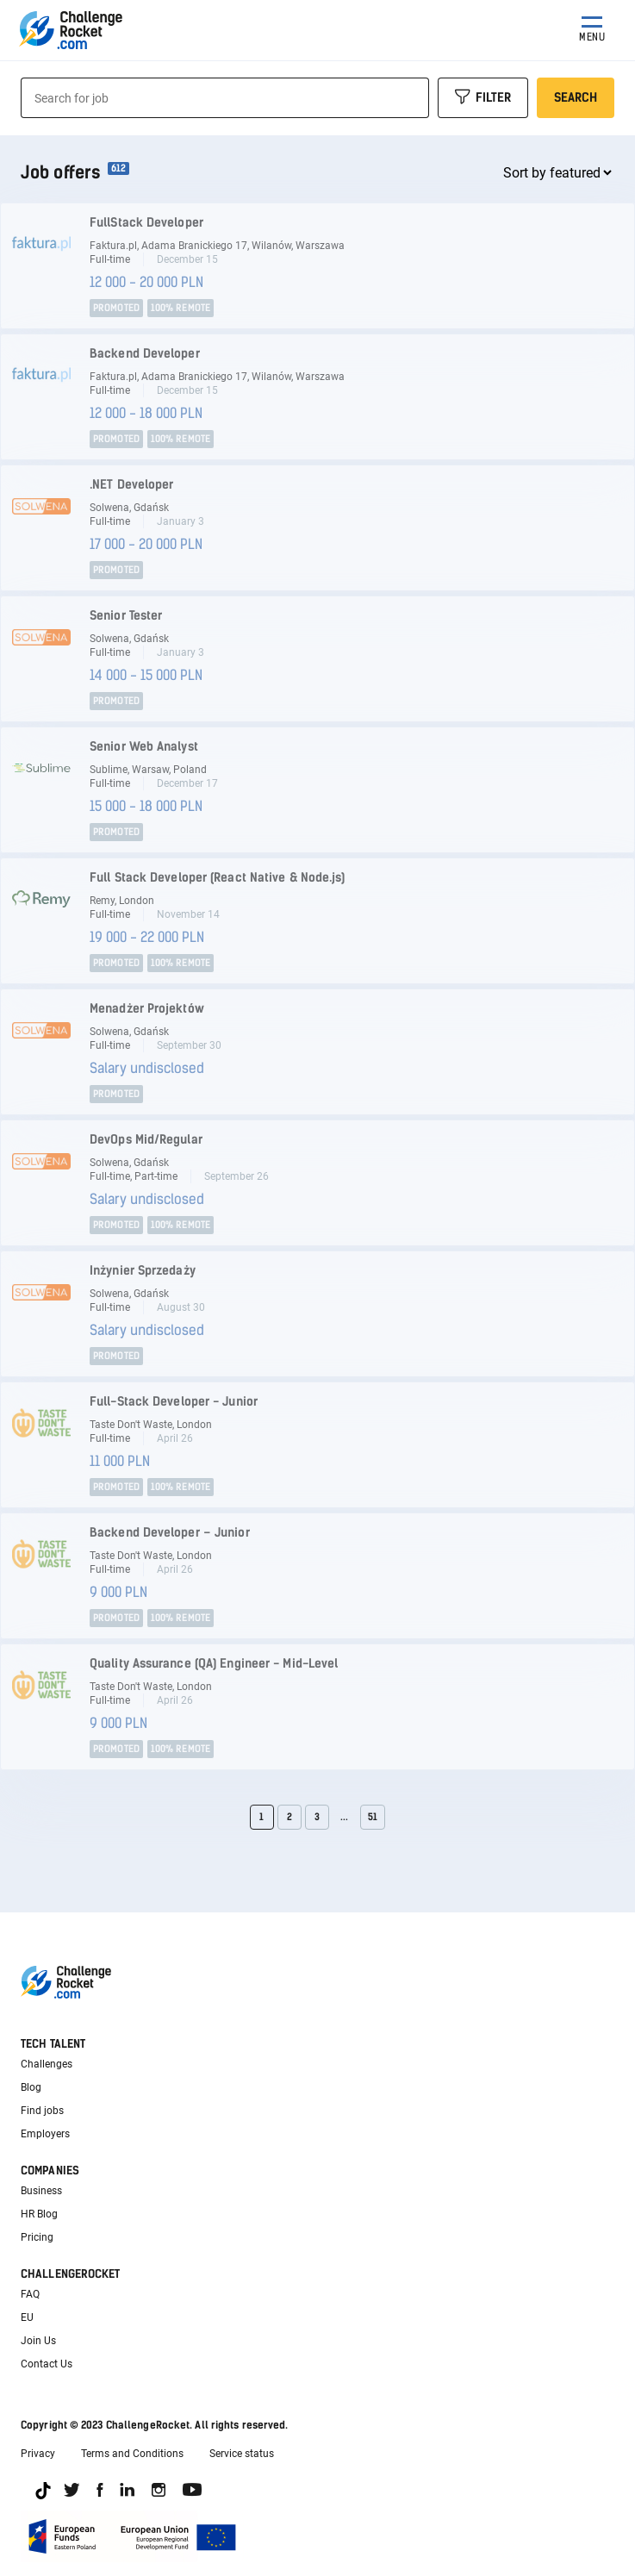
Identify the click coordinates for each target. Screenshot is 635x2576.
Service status (241, 2454)
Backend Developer (145, 353)
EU (27, 2317)
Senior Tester (126, 615)
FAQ (30, 2294)
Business (41, 2191)
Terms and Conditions (132, 2454)
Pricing (37, 2237)
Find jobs (42, 2111)
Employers (45, 2134)
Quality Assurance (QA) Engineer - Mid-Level (214, 1663)
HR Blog (39, 2214)
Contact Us (46, 2364)
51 (372, 1817)
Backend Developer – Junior (170, 1532)
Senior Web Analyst (144, 746)
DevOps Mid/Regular (146, 1139)
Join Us (38, 2341)
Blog (31, 2087)
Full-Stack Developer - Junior (174, 1401)
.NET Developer (131, 484)
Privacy (38, 2454)
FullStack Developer (146, 222)
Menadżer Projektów (147, 1008)
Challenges (46, 2064)
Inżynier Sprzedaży (143, 1270)
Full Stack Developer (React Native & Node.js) (218, 877)
